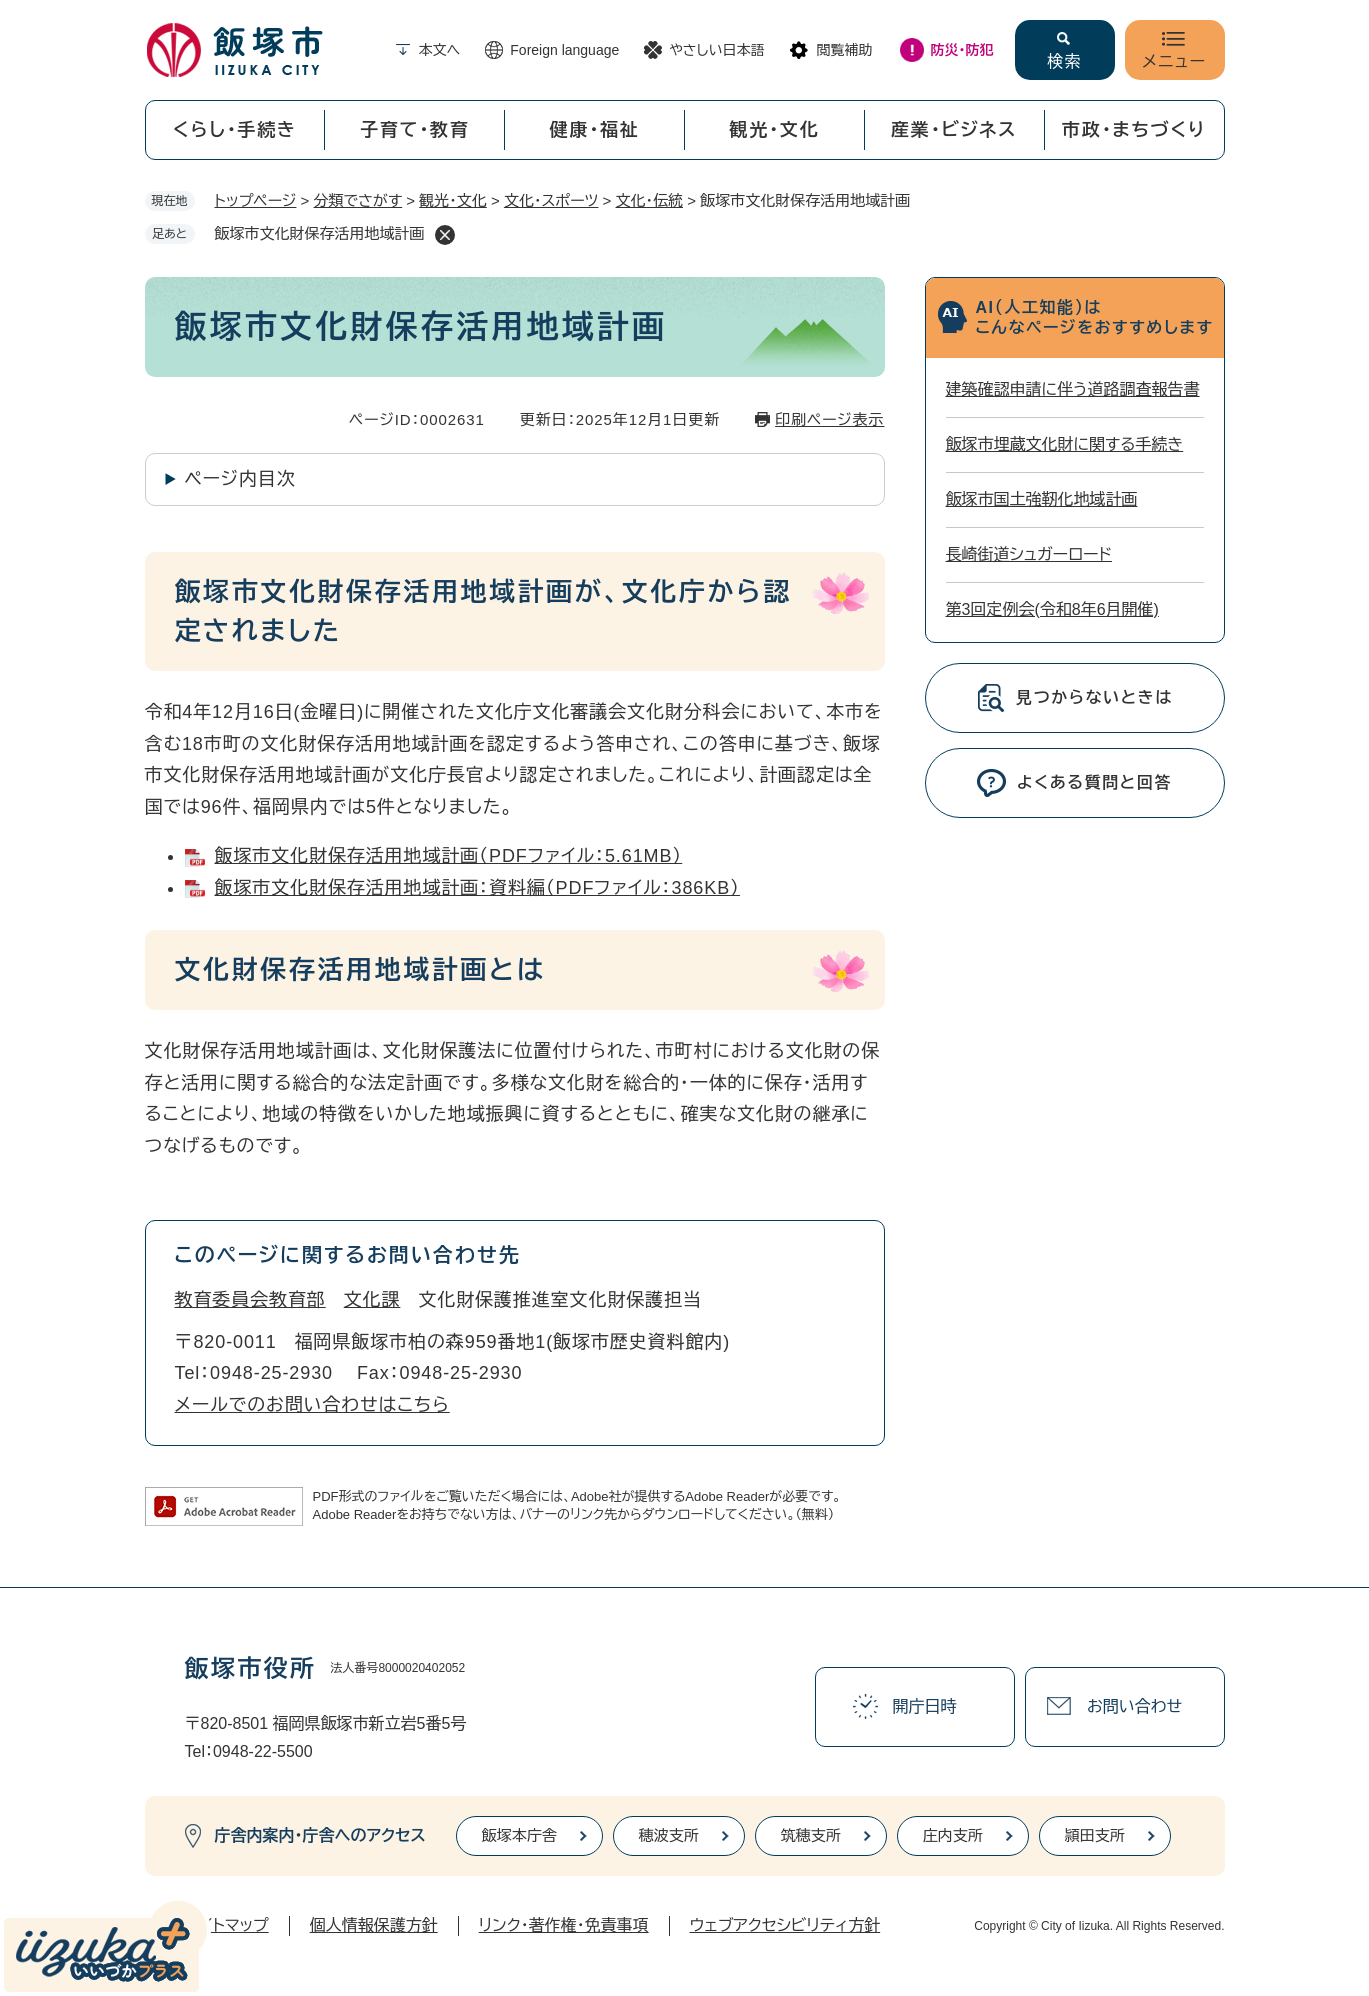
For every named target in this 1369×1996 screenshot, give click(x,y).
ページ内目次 (240, 479)
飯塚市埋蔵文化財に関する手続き (1065, 444)
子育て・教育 (415, 130)
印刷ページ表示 (829, 419)
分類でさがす (358, 200)
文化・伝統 (650, 200)
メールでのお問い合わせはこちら (312, 1405)
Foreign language (564, 50)
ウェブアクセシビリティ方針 (785, 1925)
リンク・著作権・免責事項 (564, 1925)
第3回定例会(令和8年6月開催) (1052, 609)
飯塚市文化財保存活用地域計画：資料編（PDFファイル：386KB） (477, 888)
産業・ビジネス (954, 130)
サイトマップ (227, 1925)
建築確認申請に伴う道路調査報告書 (1073, 389)
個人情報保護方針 (374, 1925)
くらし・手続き (235, 130)
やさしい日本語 (716, 50)
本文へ (440, 50)
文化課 (372, 1300)
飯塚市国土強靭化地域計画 (1042, 499)
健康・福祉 (595, 130)
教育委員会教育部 (250, 1300)
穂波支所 (669, 1835)
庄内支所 (953, 1835)
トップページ (256, 200)
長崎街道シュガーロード (1029, 554)
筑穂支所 (811, 1835)
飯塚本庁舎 (519, 1835)
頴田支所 (1095, 1835)
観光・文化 (774, 130)
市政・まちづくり (1134, 130)
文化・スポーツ (551, 200)
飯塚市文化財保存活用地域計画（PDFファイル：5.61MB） (449, 856)
